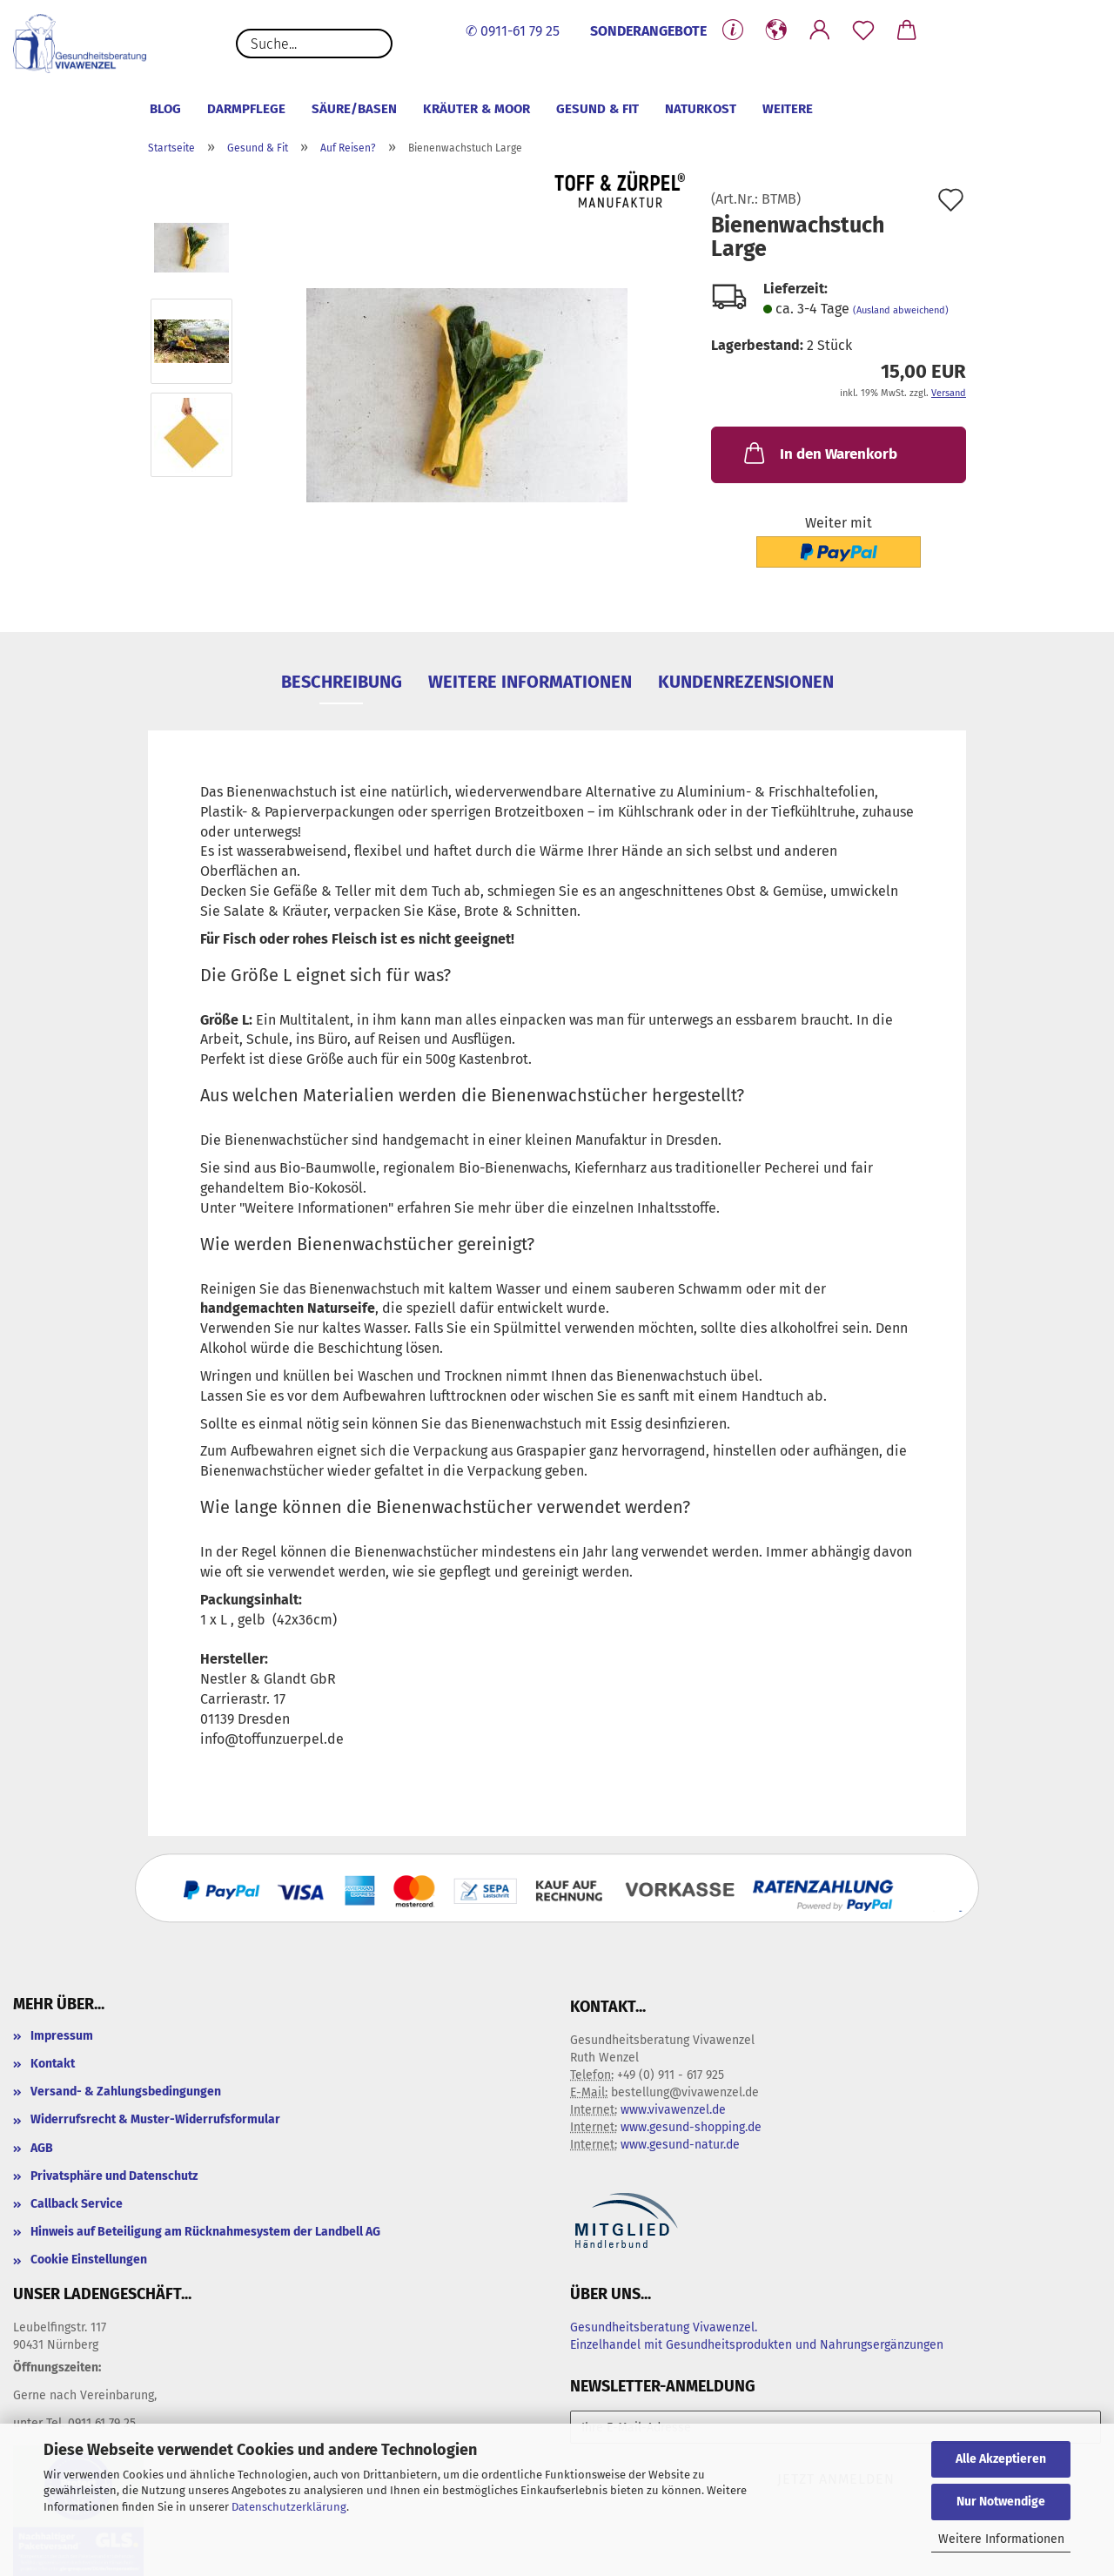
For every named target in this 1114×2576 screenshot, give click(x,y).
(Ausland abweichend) (901, 310)
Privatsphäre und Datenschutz (114, 2176)
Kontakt (52, 2063)
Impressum (61, 2035)
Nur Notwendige (1000, 2501)
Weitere (787, 109)
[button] (776, 30)
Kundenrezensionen (746, 681)
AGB (41, 2148)
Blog (165, 109)
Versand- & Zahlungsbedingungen (125, 2091)
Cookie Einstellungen (88, 2259)
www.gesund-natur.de (680, 2144)
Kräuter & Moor (476, 109)
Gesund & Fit (597, 109)
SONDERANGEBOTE (648, 31)
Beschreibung (341, 681)
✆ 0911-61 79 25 (513, 31)
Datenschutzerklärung (289, 2506)
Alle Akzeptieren (1001, 2459)
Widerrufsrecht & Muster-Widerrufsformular (155, 2119)
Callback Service (76, 2203)
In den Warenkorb (819, 453)
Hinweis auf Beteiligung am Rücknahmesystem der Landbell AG (205, 2231)
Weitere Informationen (1001, 2539)
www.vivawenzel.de (673, 2109)
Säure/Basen (354, 109)
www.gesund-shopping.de (691, 2127)
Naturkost (700, 109)
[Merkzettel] (863, 30)
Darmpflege (246, 109)
